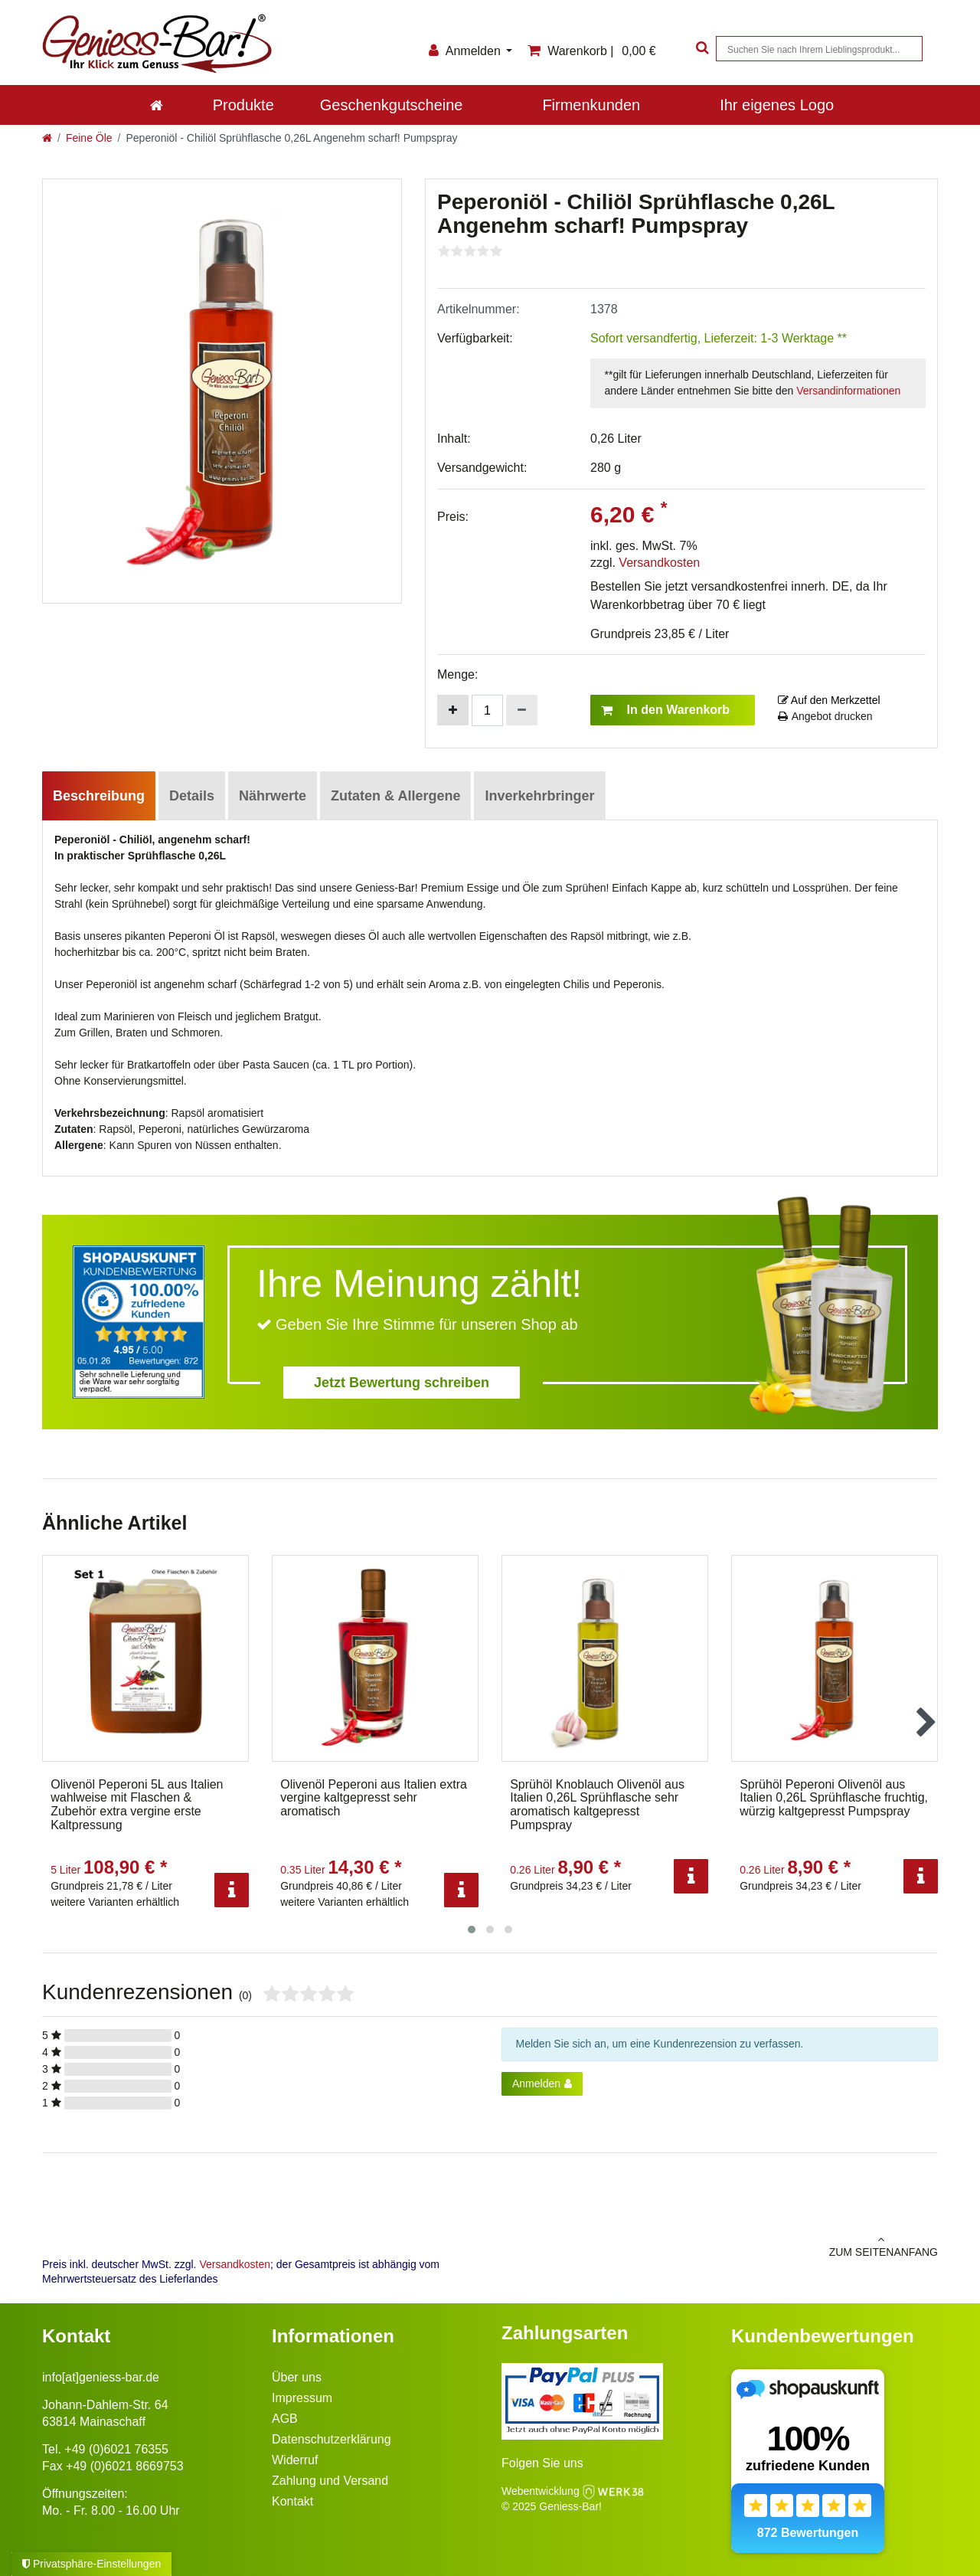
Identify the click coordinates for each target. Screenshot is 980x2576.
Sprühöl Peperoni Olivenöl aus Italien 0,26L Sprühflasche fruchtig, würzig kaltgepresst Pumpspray (834, 1798)
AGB (285, 2418)
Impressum (302, 2397)
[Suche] (700, 48)
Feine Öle (89, 138)
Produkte (243, 105)
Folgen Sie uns (542, 2463)
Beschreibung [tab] (99, 796)
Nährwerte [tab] (272, 796)
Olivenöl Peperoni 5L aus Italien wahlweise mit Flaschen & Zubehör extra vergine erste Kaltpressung (137, 1804)
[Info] (231, 1890)
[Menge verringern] (521, 710)
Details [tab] (191, 796)
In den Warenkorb (665, 710)
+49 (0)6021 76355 (116, 2449)
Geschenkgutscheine (391, 105)
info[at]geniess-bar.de (100, 2377)
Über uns (297, 2377)
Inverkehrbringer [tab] (539, 796)
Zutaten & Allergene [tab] (395, 796)
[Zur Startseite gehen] (47, 138)
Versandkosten (659, 562)
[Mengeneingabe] (487, 710)
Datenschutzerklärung (331, 2439)
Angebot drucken (825, 716)
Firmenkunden (591, 105)
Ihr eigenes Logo (777, 105)
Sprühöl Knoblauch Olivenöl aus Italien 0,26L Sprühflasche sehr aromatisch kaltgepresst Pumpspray (597, 1804)
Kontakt (292, 2501)
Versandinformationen (848, 391)
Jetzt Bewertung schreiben (401, 1382)
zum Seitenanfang (719, 2246)
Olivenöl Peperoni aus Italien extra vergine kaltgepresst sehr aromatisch (373, 1798)
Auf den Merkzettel (829, 700)
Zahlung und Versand (330, 2480)
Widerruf (295, 2459)
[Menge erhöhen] (453, 710)
